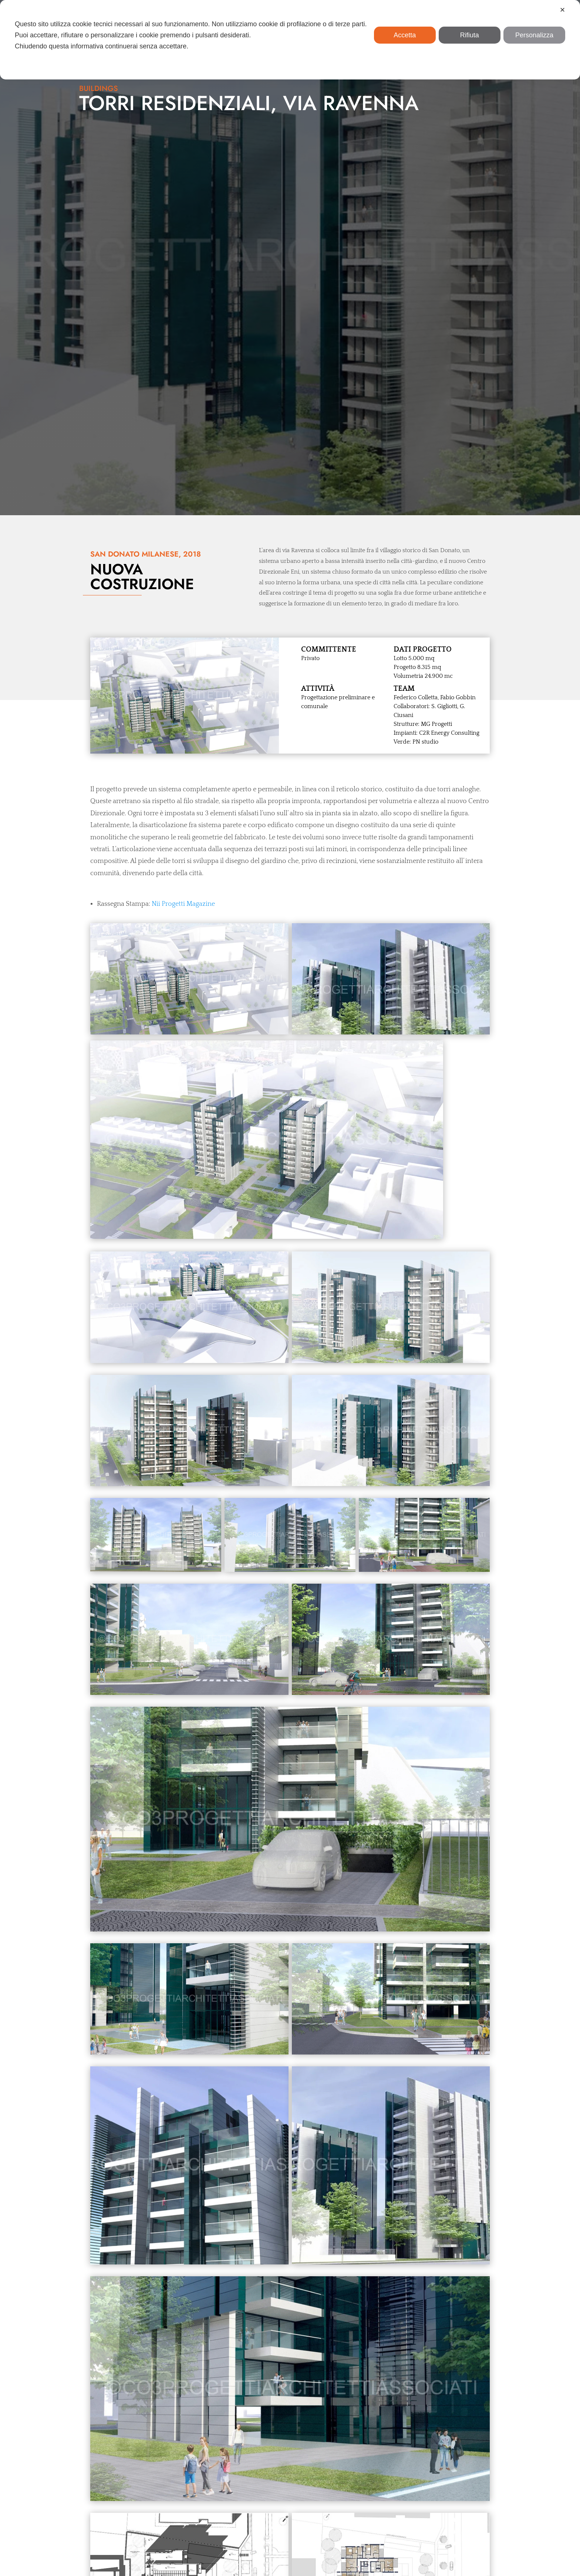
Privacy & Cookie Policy (372, 2561)
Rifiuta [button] (469, 35)
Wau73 (463, 2561)
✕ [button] (562, 10)
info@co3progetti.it (325, 2525)
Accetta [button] (405, 35)
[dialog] (290, 39)
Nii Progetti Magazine (183, 553)
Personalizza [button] (534, 35)
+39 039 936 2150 (325, 2516)
